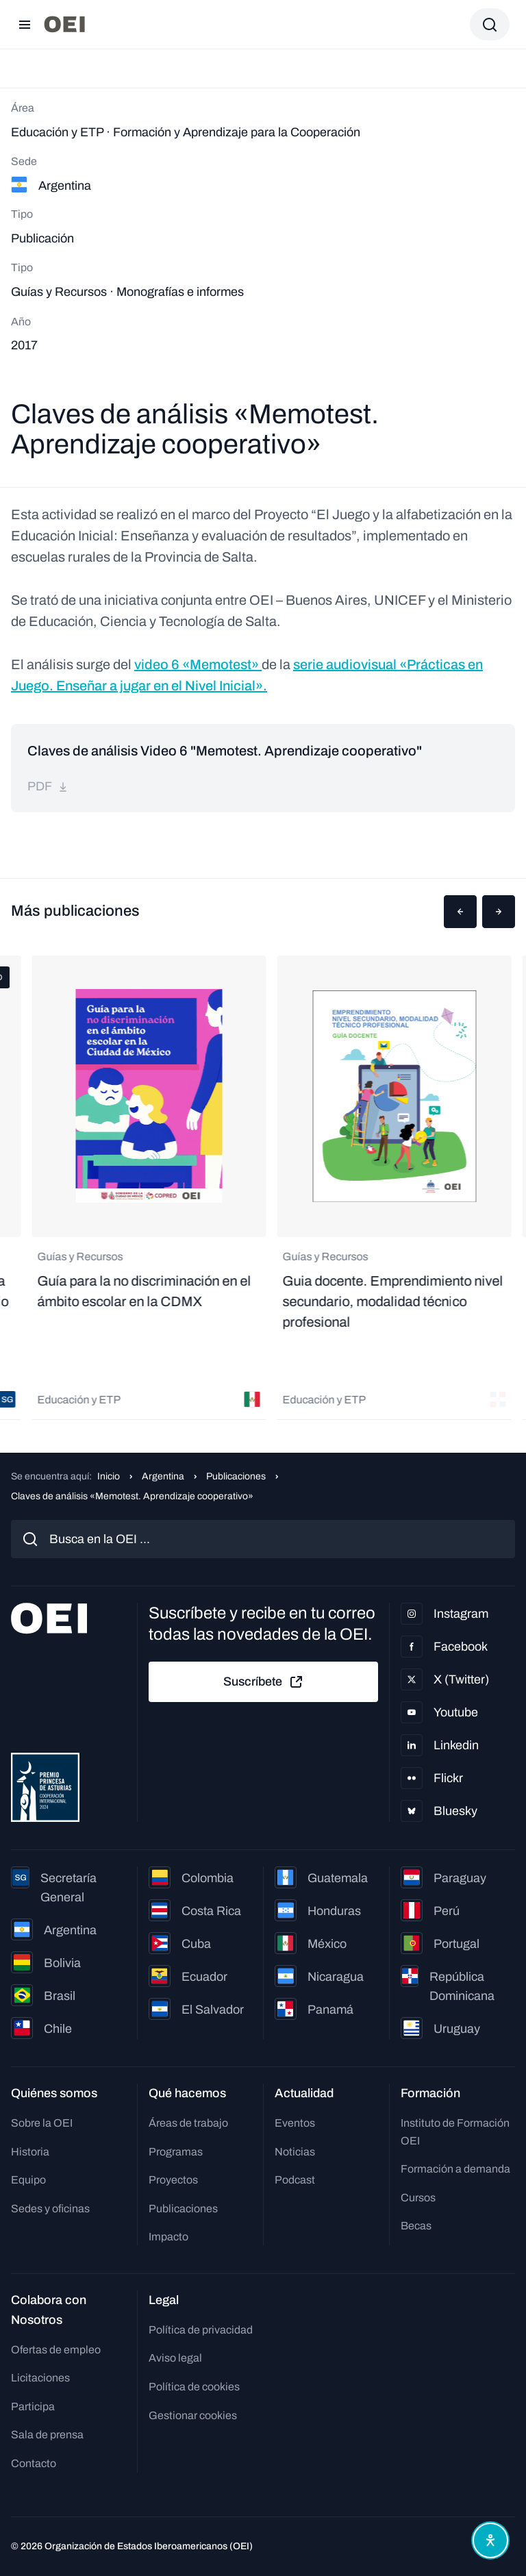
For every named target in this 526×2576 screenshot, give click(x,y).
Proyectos (173, 2180)
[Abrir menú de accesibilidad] (490, 2540)
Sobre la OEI (42, 2123)
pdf (47, 786)
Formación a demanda (455, 2169)
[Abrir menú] (24, 24)
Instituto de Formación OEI (455, 2132)
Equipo (28, 2180)
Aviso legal (175, 2358)
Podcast (295, 2180)
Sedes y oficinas (50, 2208)
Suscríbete (263, 1682)
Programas (176, 2152)
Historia (30, 2152)
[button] (460, 911)
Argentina (163, 1476)
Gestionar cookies (193, 2415)
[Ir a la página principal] (64, 24)
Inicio (108, 1476)
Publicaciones (236, 1476)
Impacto (168, 2236)
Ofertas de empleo (56, 2349)
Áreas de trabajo (188, 2123)
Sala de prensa (47, 2434)
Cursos (418, 2197)
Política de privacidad (201, 2330)
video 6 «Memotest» (198, 664)
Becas (416, 2225)
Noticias (295, 2152)
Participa (33, 2406)
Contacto (33, 2463)
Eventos (295, 2123)
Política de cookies (194, 2386)
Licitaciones (40, 2378)
